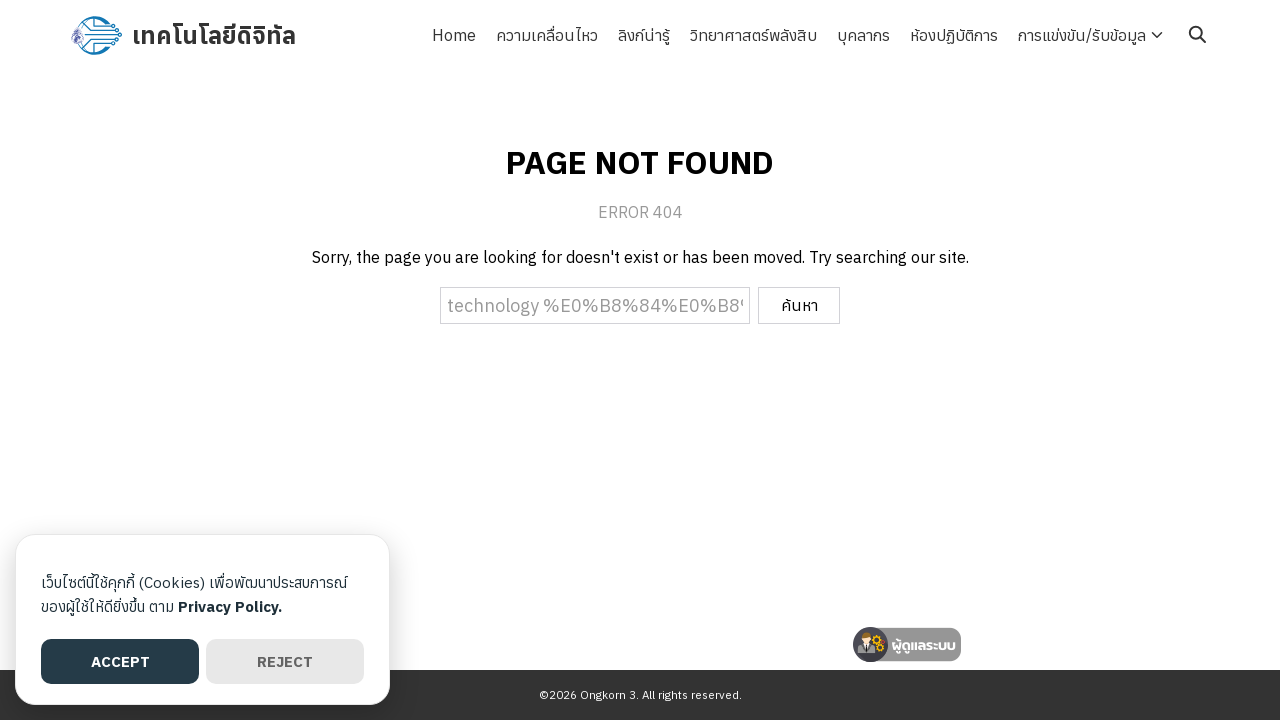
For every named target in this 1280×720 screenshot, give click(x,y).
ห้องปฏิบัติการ (954, 35)
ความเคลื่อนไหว (547, 35)
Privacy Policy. (230, 606)
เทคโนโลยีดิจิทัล (214, 35)
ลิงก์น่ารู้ (644, 35)
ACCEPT (120, 661)
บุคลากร (863, 35)
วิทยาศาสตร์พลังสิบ (753, 35)
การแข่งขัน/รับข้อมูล (1082, 35)
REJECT (285, 661)
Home (454, 35)
